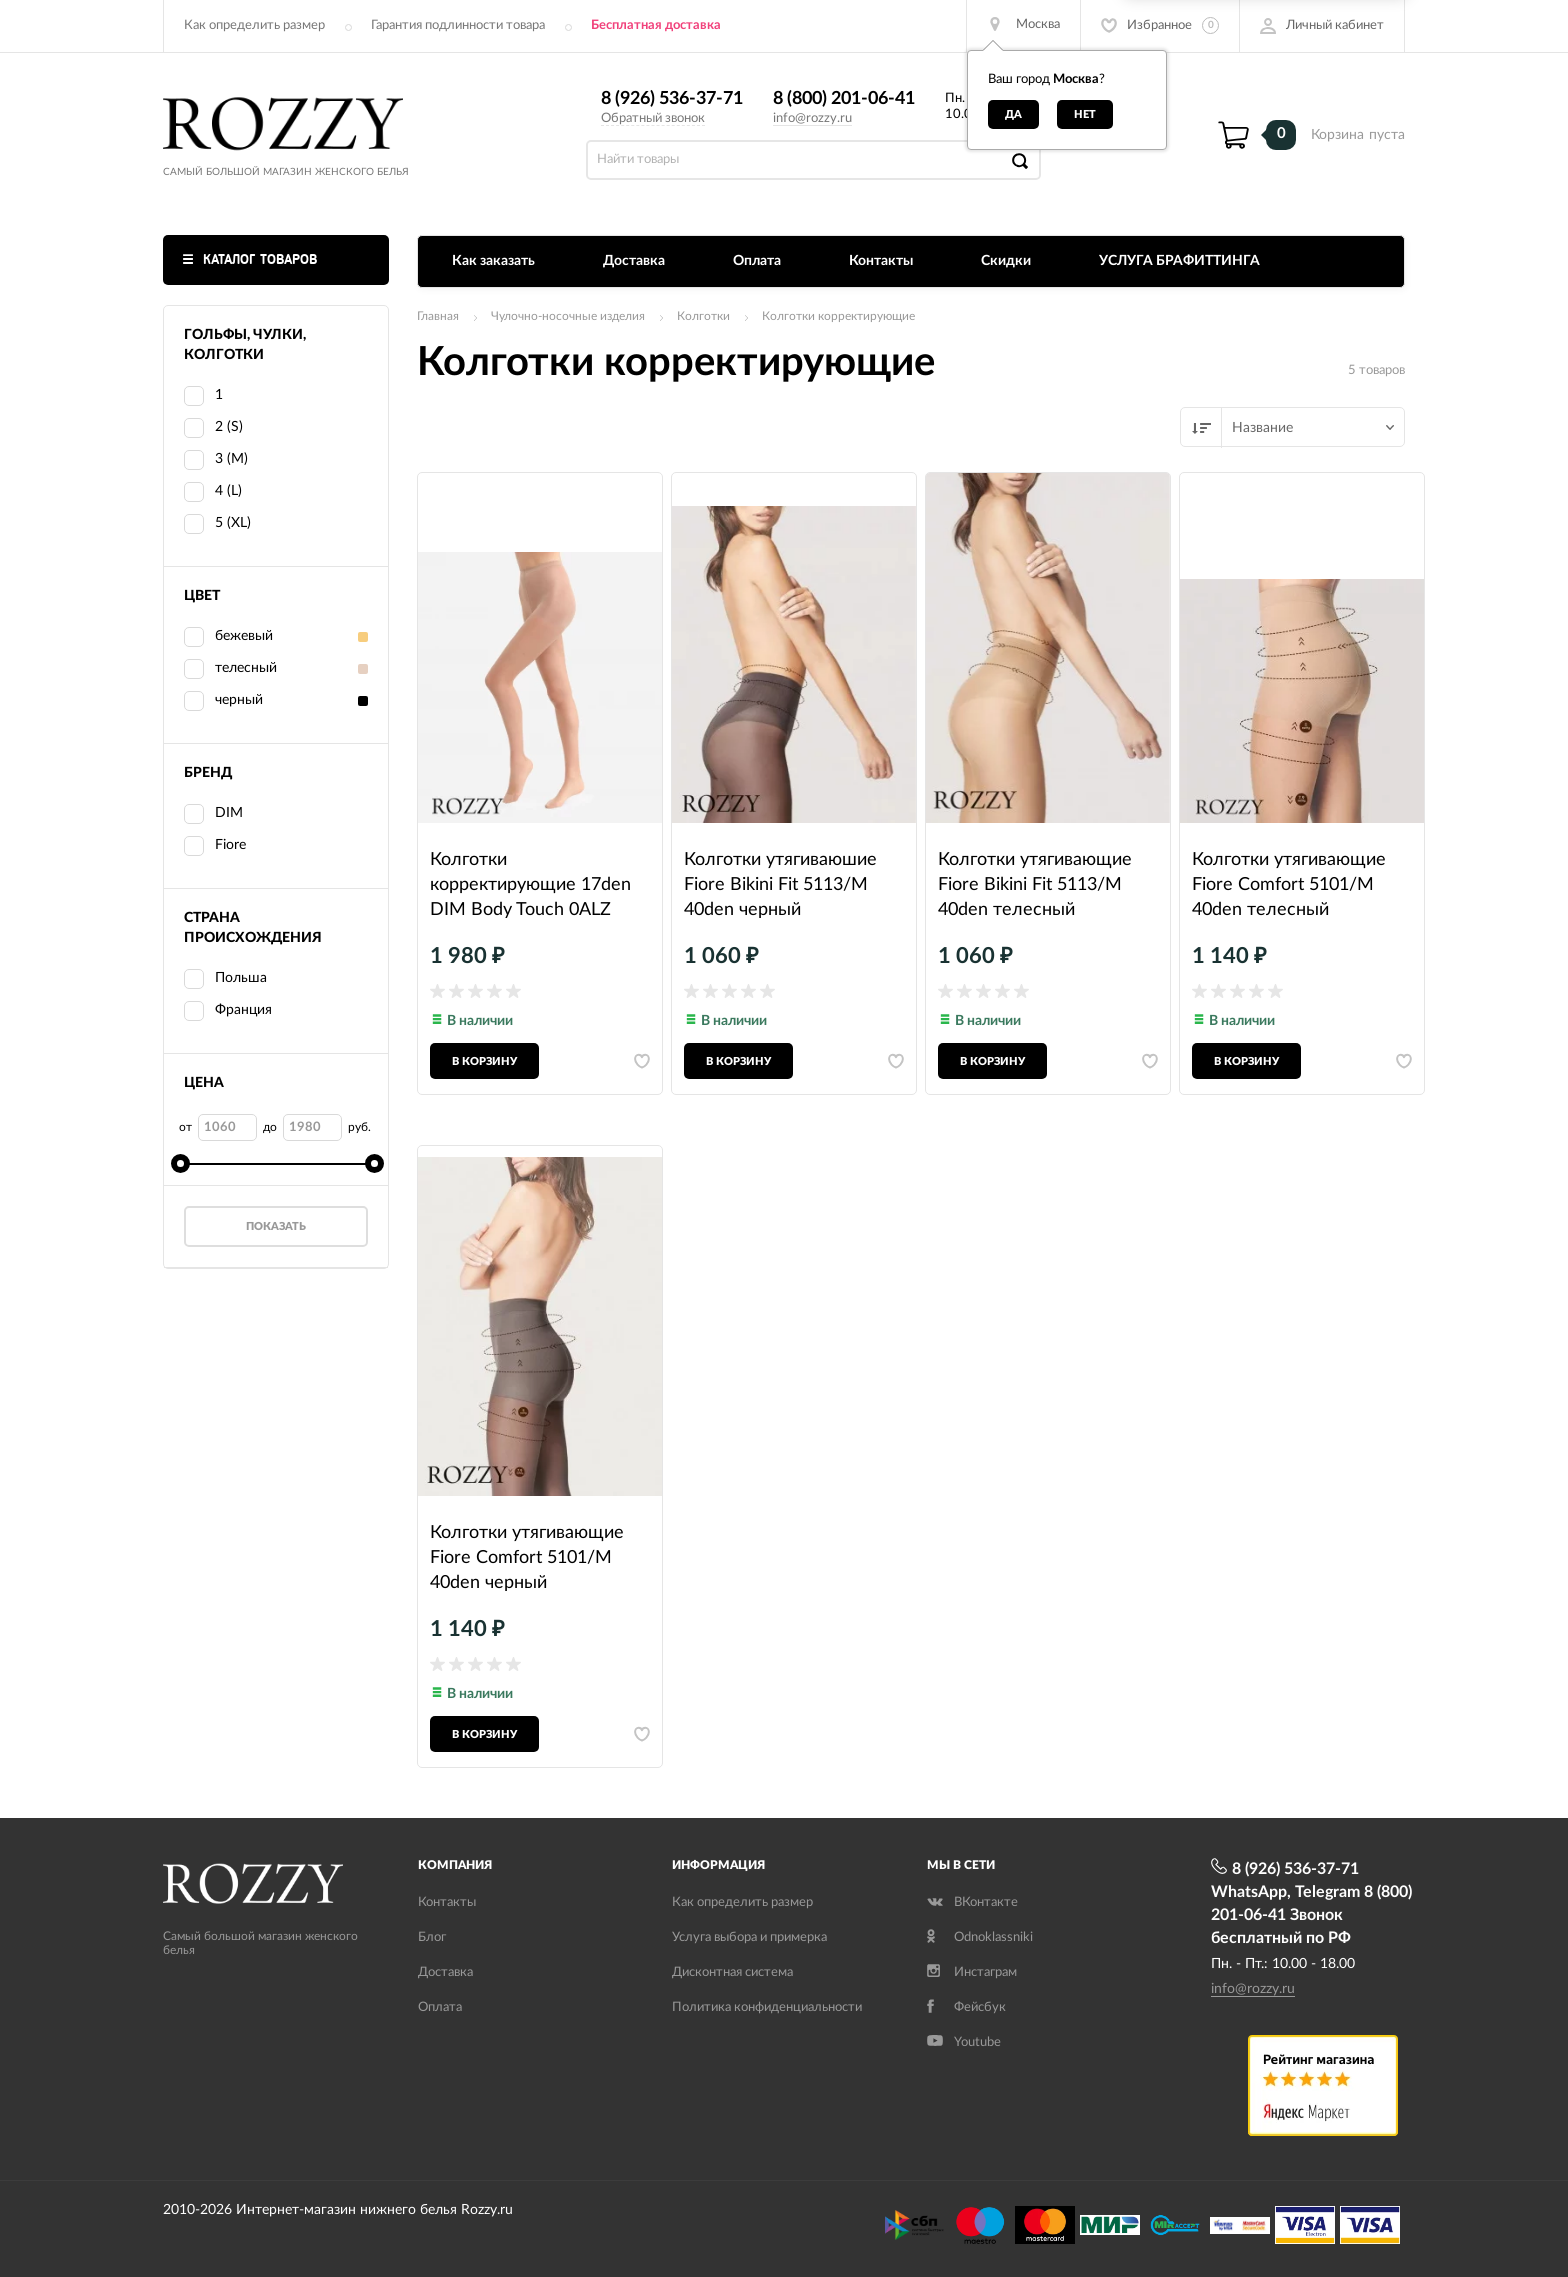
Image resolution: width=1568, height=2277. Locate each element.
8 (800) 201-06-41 (844, 99)
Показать (276, 1226)
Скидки (1006, 261)
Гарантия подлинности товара (458, 25)
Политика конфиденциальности (767, 2007)
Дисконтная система (732, 1972)
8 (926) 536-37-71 (672, 99)
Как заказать (493, 261)
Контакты (881, 261)
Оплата (757, 261)
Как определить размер (254, 25)
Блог (432, 1937)
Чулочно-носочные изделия (568, 316)
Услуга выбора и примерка (749, 1937)
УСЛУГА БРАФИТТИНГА (1179, 261)
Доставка (634, 261)
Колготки (703, 316)
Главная (438, 316)
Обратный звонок (653, 118)
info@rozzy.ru (812, 118)
